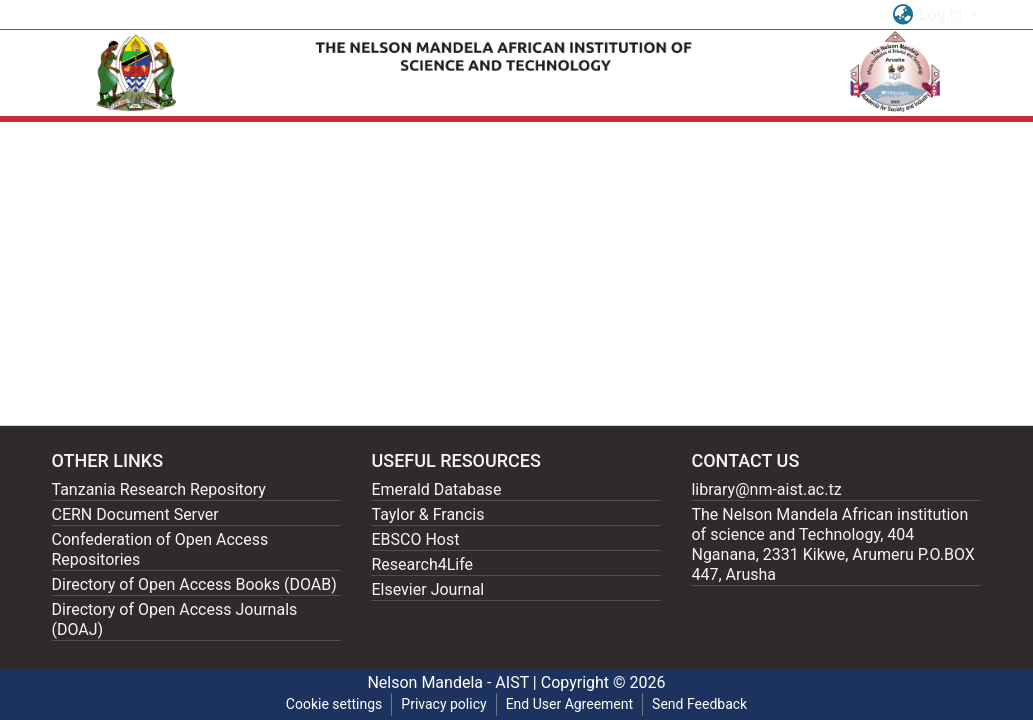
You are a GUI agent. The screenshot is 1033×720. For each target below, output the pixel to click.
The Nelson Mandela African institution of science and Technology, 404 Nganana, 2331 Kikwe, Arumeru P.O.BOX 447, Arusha (832, 544)
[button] (903, 15)
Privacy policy (443, 704)
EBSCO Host (415, 539)
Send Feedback (699, 704)
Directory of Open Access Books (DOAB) (194, 584)
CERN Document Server (135, 514)
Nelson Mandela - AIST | (453, 682)
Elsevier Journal (427, 589)
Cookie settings (334, 704)
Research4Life (422, 564)
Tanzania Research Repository (159, 489)
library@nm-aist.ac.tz (766, 489)
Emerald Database (436, 489)
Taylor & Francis (427, 514)
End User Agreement (569, 704)
